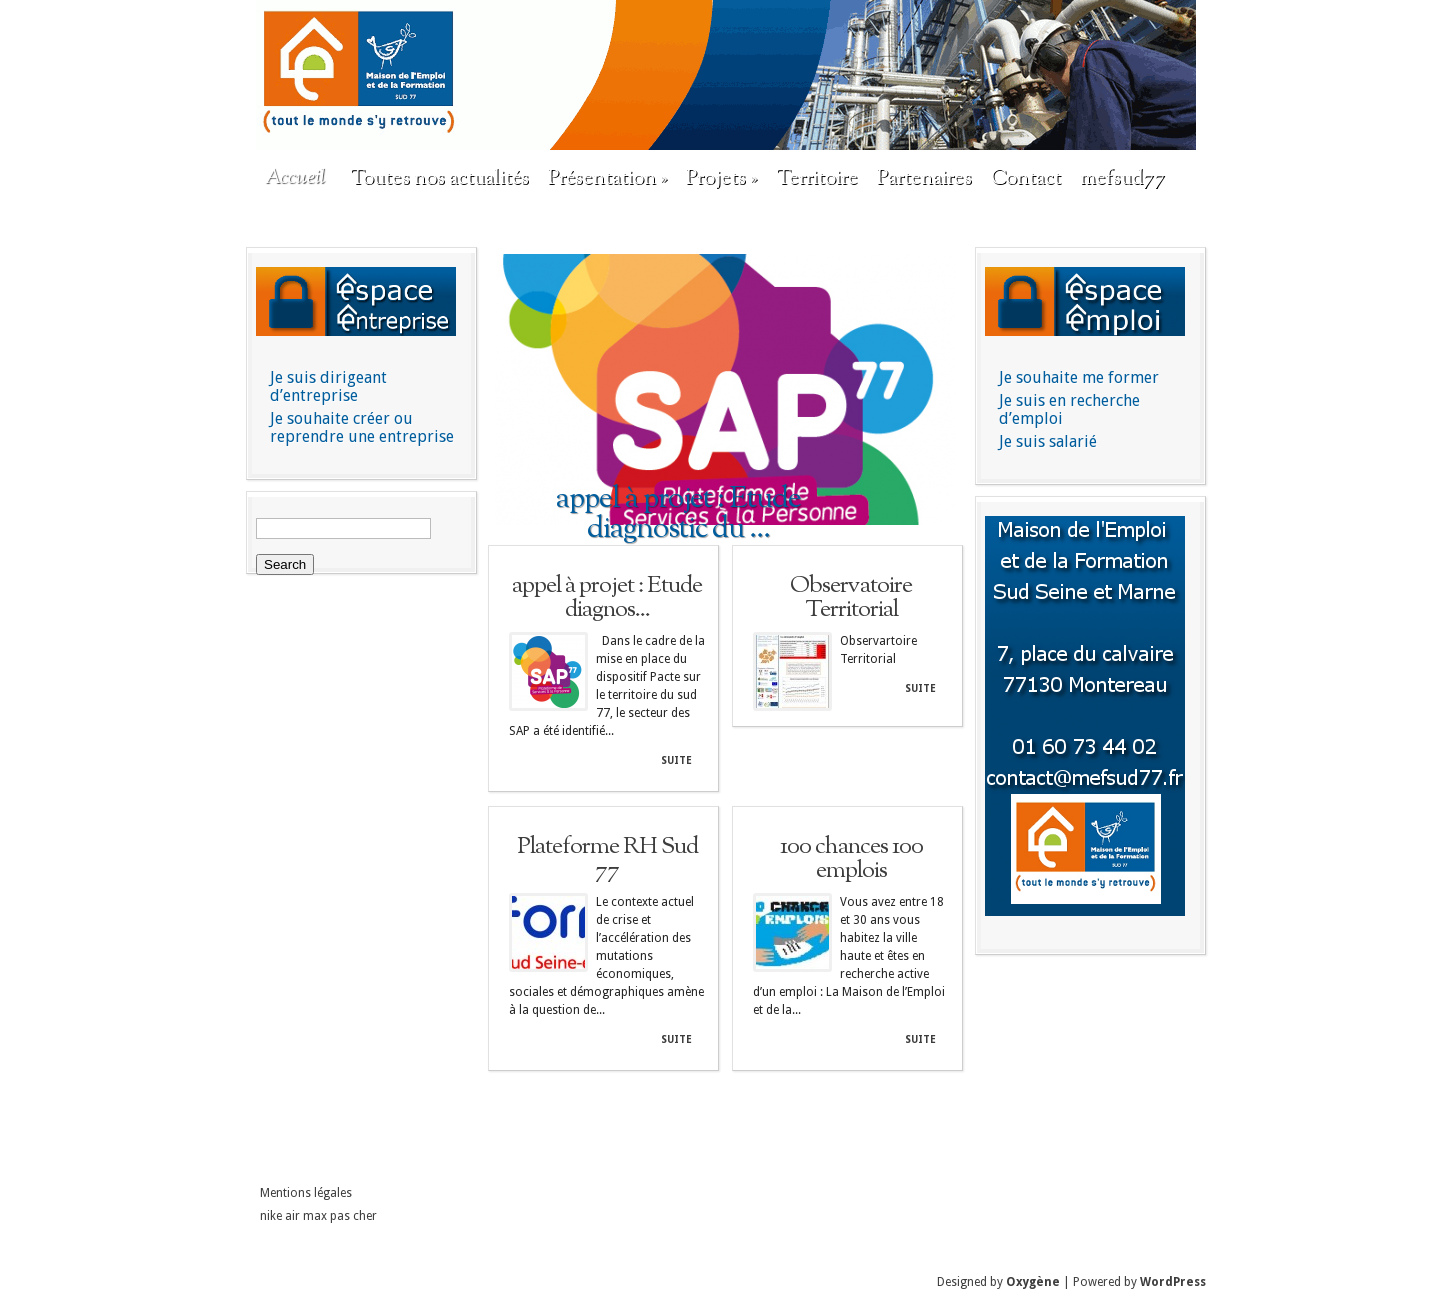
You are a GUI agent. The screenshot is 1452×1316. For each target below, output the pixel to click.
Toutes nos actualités (439, 179)
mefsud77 (1122, 179)
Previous (509, 391)
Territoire (817, 179)
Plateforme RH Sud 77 (607, 859)
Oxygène (1033, 1282)
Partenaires (924, 179)
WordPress (1173, 1282)
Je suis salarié (1048, 441)
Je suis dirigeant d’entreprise (328, 386)
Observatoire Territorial (851, 598)
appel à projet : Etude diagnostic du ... (678, 514)
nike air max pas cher (318, 1216)
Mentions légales (306, 1193)
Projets (721, 179)
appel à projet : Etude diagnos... (607, 598)
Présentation (607, 179)
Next (943, 391)
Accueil (295, 178)
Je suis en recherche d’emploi (1069, 409)
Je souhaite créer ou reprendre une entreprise (362, 427)
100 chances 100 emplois (851, 859)
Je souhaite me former (1079, 377)
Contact (1026, 179)
